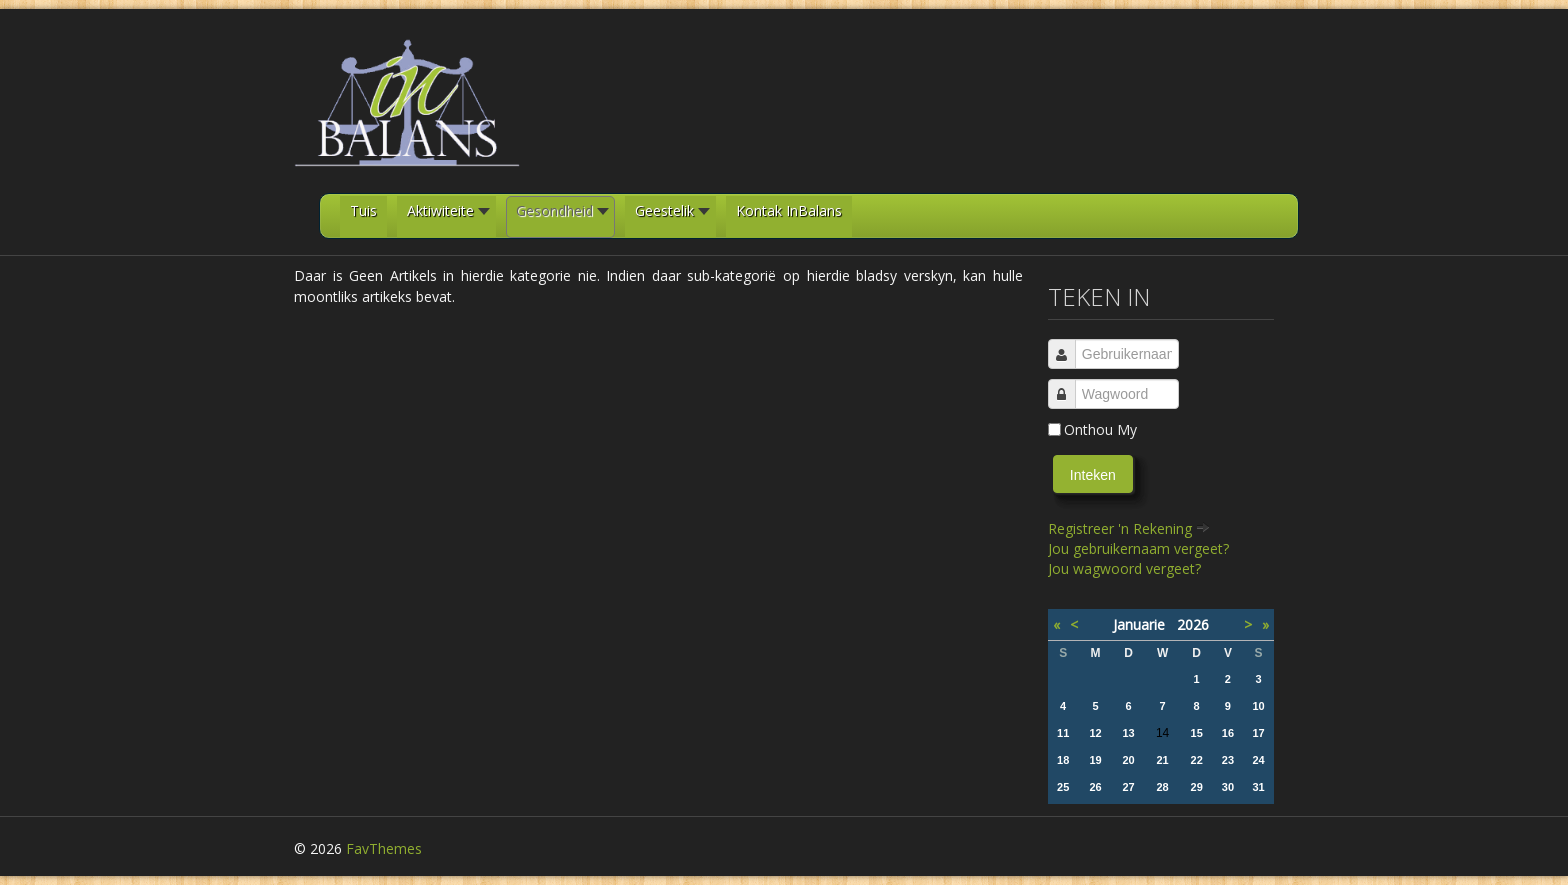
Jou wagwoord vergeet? (1124, 568)
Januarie (1145, 624)
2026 (1193, 624)
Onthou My (1100, 429)
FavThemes (384, 848)
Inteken (1093, 475)
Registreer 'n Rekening (1129, 528)
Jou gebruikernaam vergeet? (1138, 548)
